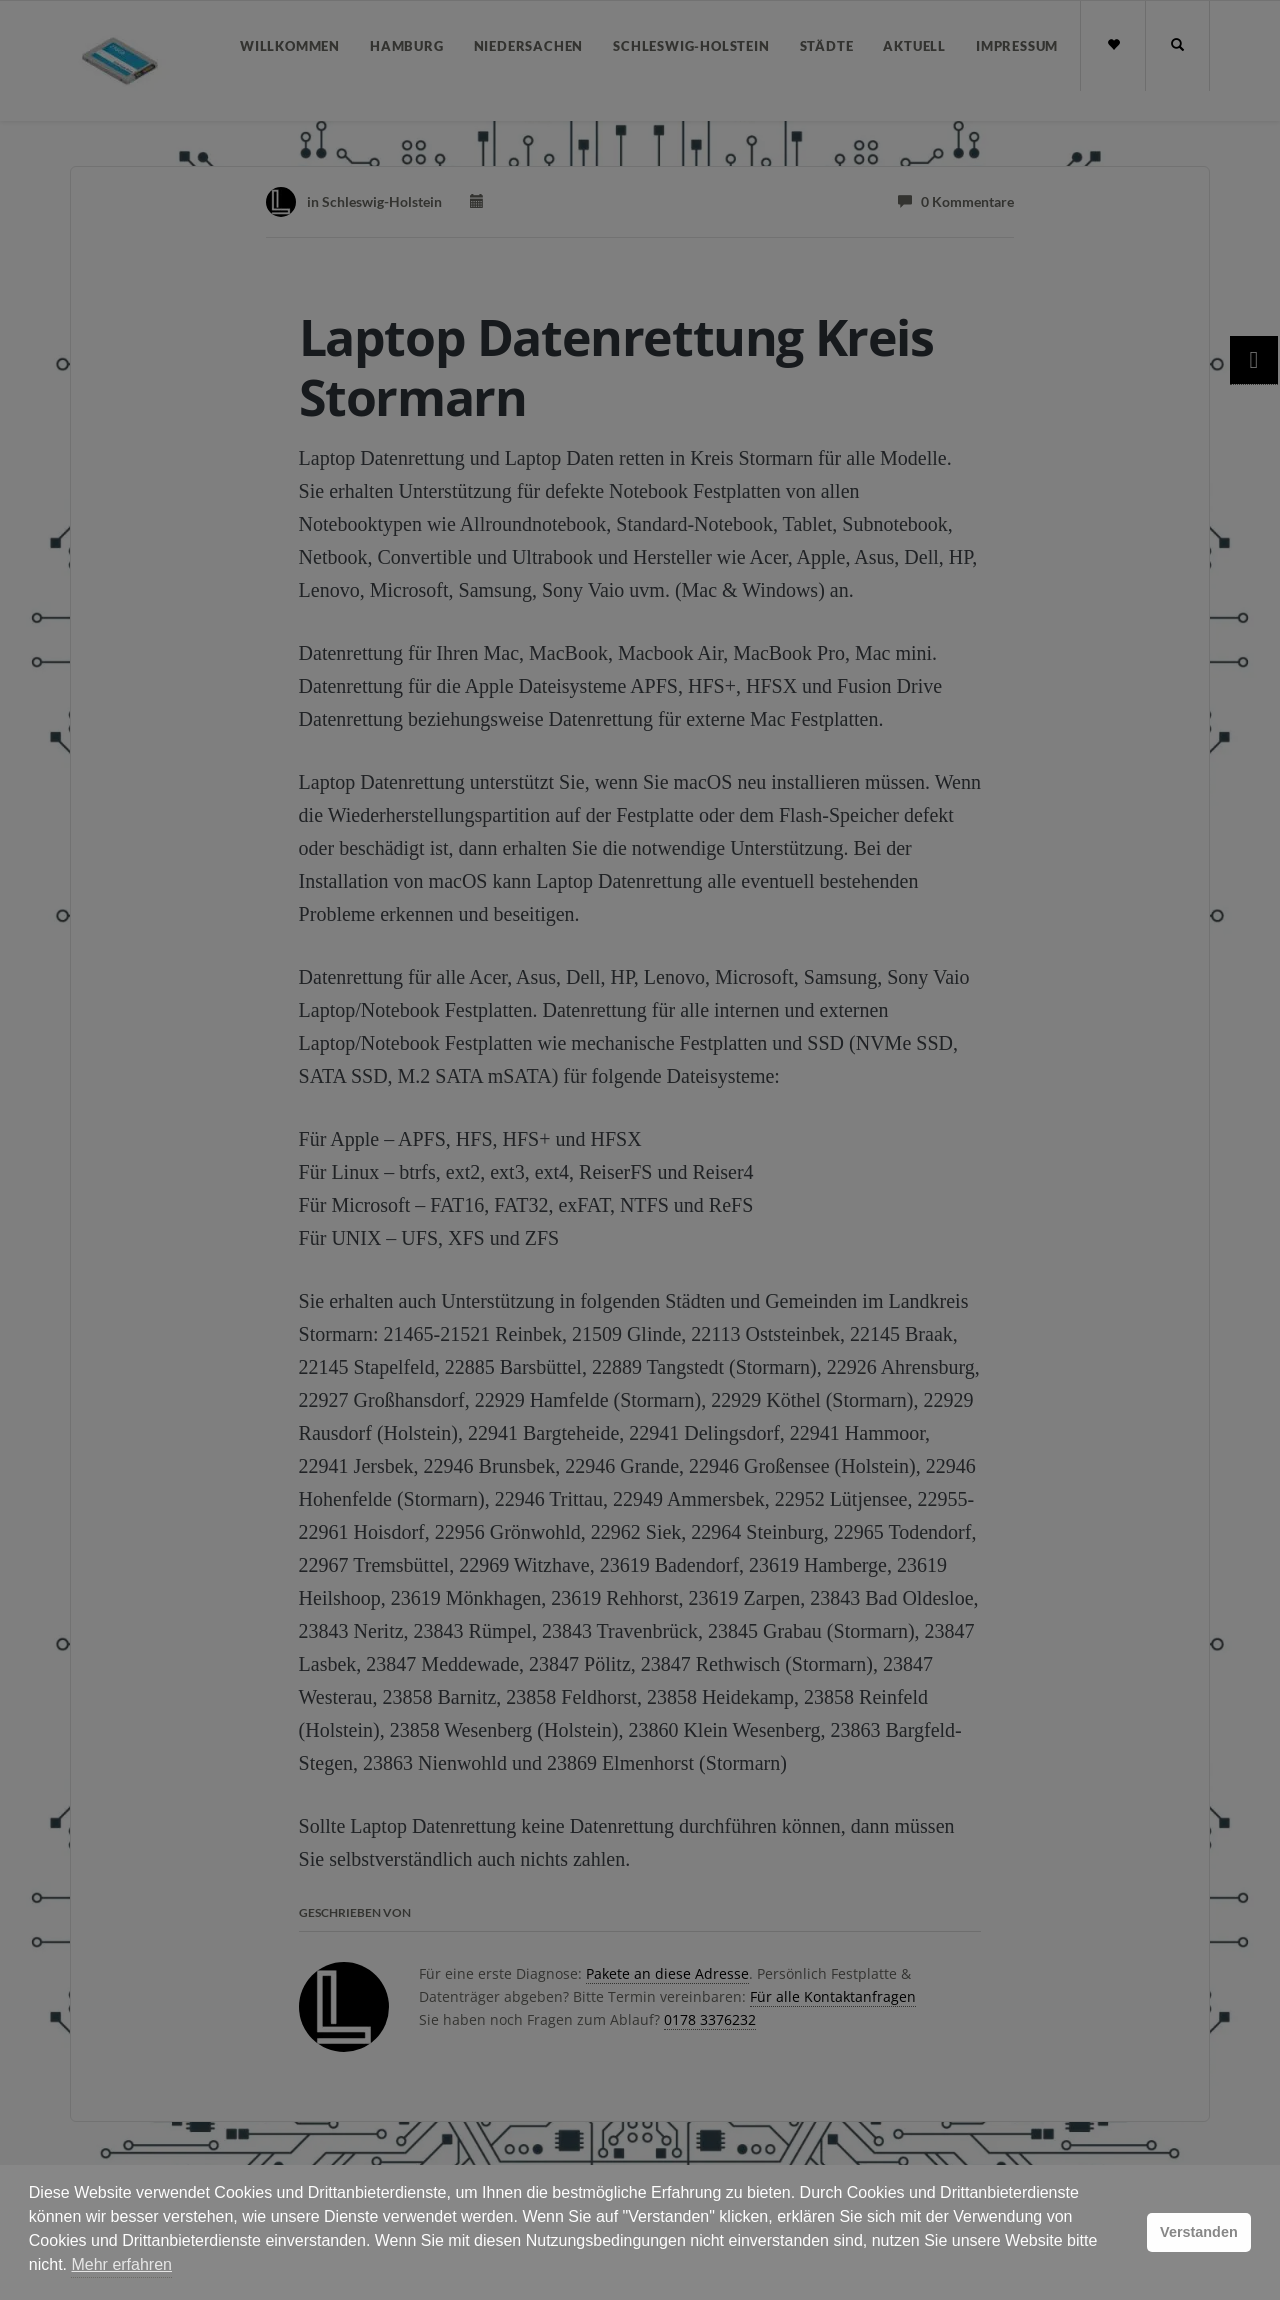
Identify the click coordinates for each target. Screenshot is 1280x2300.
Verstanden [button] (1199, 2232)
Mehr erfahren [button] (121, 2264)
